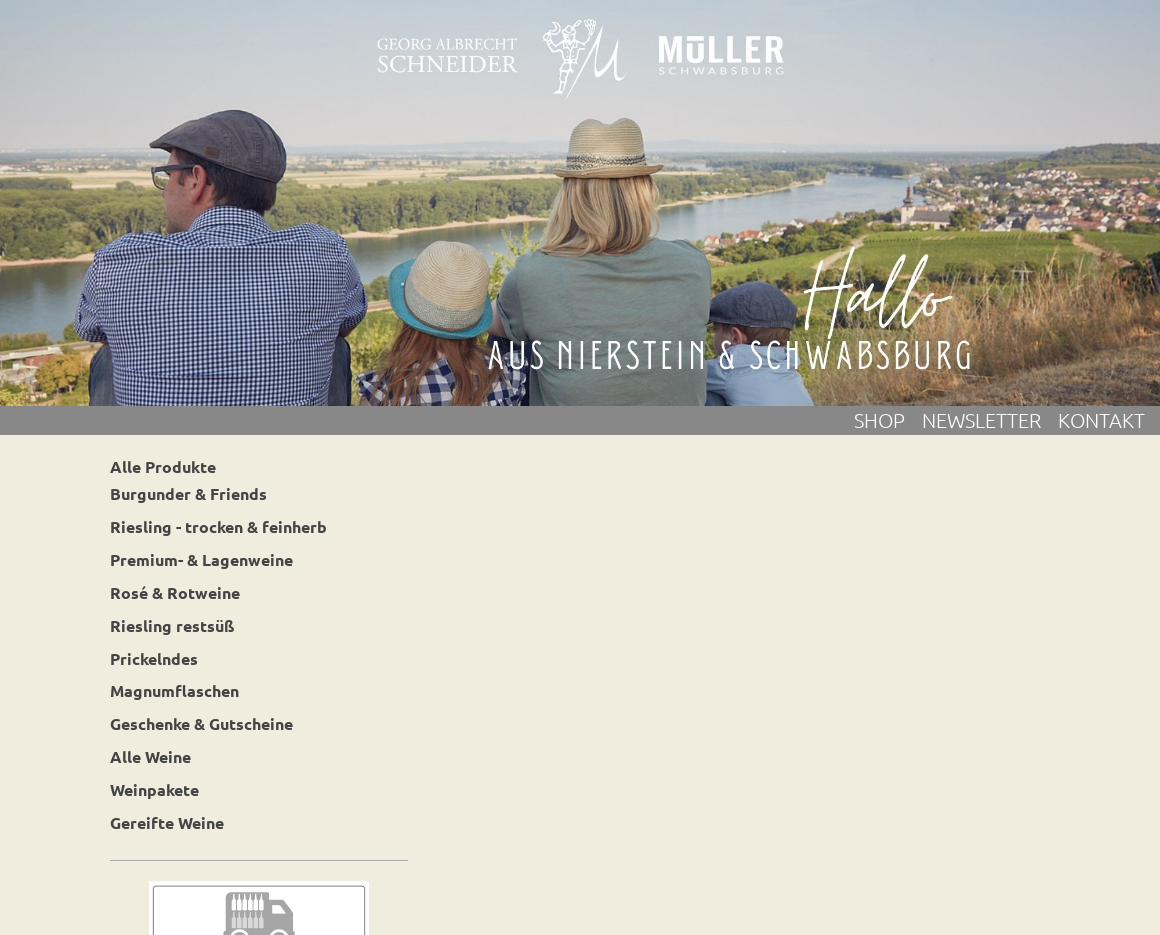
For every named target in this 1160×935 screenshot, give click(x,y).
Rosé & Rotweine (175, 592)
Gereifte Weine (167, 822)
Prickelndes (154, 658)
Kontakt (1101, 420)
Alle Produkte (163, 466)
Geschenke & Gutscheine (201, 723)
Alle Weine (150, 756)
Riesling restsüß (172, 625)
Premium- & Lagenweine (201, 559)
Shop (888, 420)
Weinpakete (154, 789)
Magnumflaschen (174, 690)
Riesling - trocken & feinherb (218, 526)
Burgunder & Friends (188, 493)
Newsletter (990, 420)
